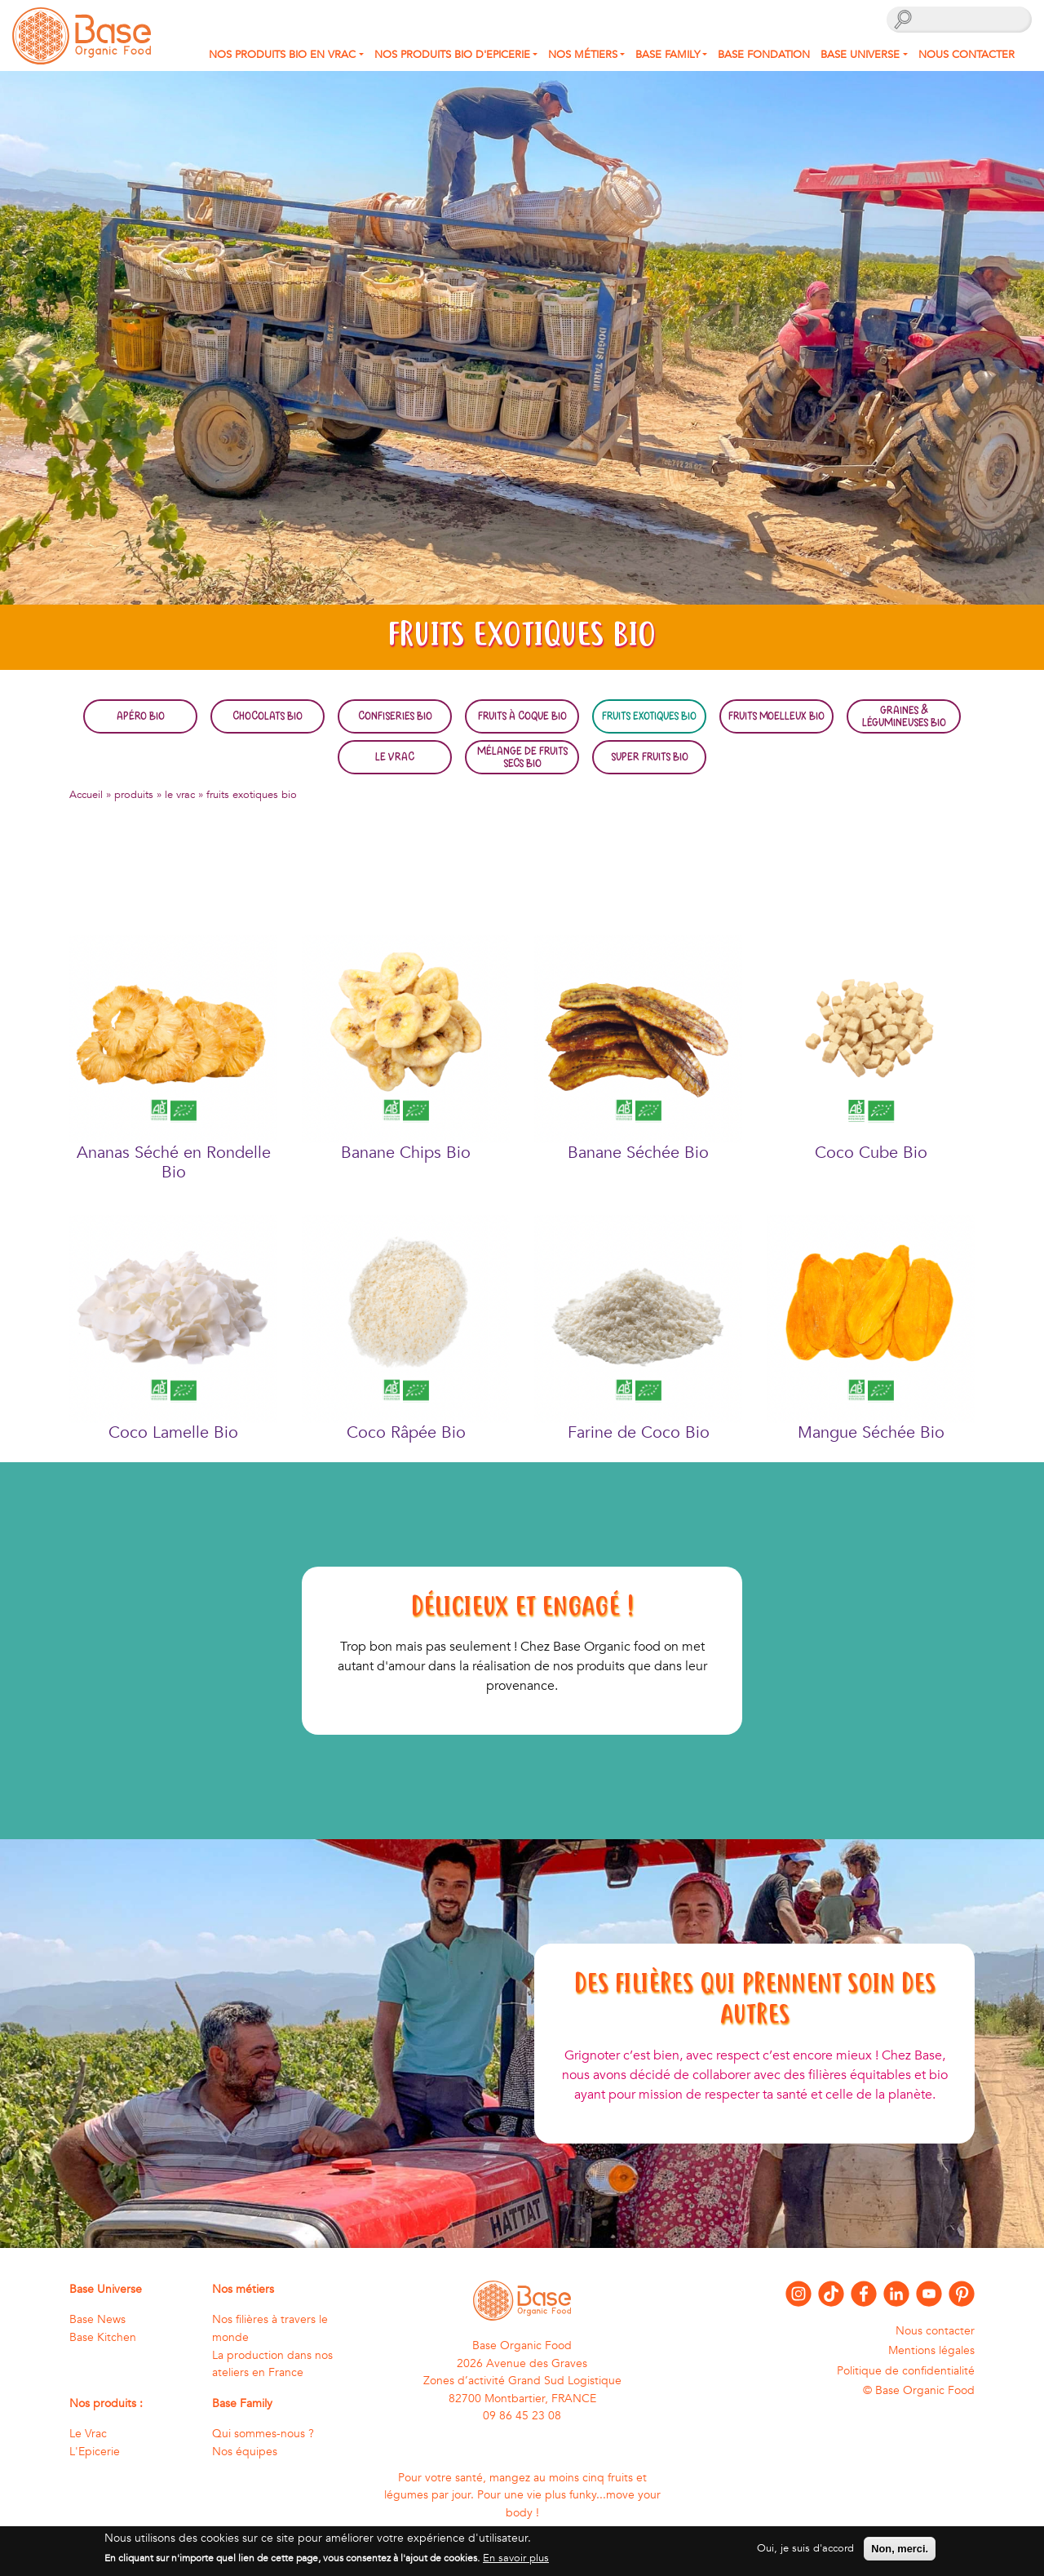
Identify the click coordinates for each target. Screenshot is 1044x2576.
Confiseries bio (395, 715)
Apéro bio (141, 715)
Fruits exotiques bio (649, 715)
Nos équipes (244, 2451)
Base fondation (764, 54)
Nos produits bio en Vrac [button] (282, 54)
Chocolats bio (267, 715)
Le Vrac (394, 756)
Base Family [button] (667, 54)
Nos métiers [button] (582, 54)
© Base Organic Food (919, 2390)
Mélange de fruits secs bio (522, 756)
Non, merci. (899, 2553)
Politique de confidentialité (906, 2371)
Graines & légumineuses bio (904, 715)
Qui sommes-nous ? (263, 2433)
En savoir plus (516, 2563)
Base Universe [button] (860, 54)
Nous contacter (966, 54)
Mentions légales (931, 2350)
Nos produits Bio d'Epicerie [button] (452, 54)
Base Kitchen (102, 2337)
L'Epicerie (94, 2451)
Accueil (86, 794)
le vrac (180, 794)
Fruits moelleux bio (776, 715)
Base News (97, 2319)
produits (133, 794)
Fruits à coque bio (522, 715)
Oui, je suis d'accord (805, 2553)
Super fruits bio (649, 756)
